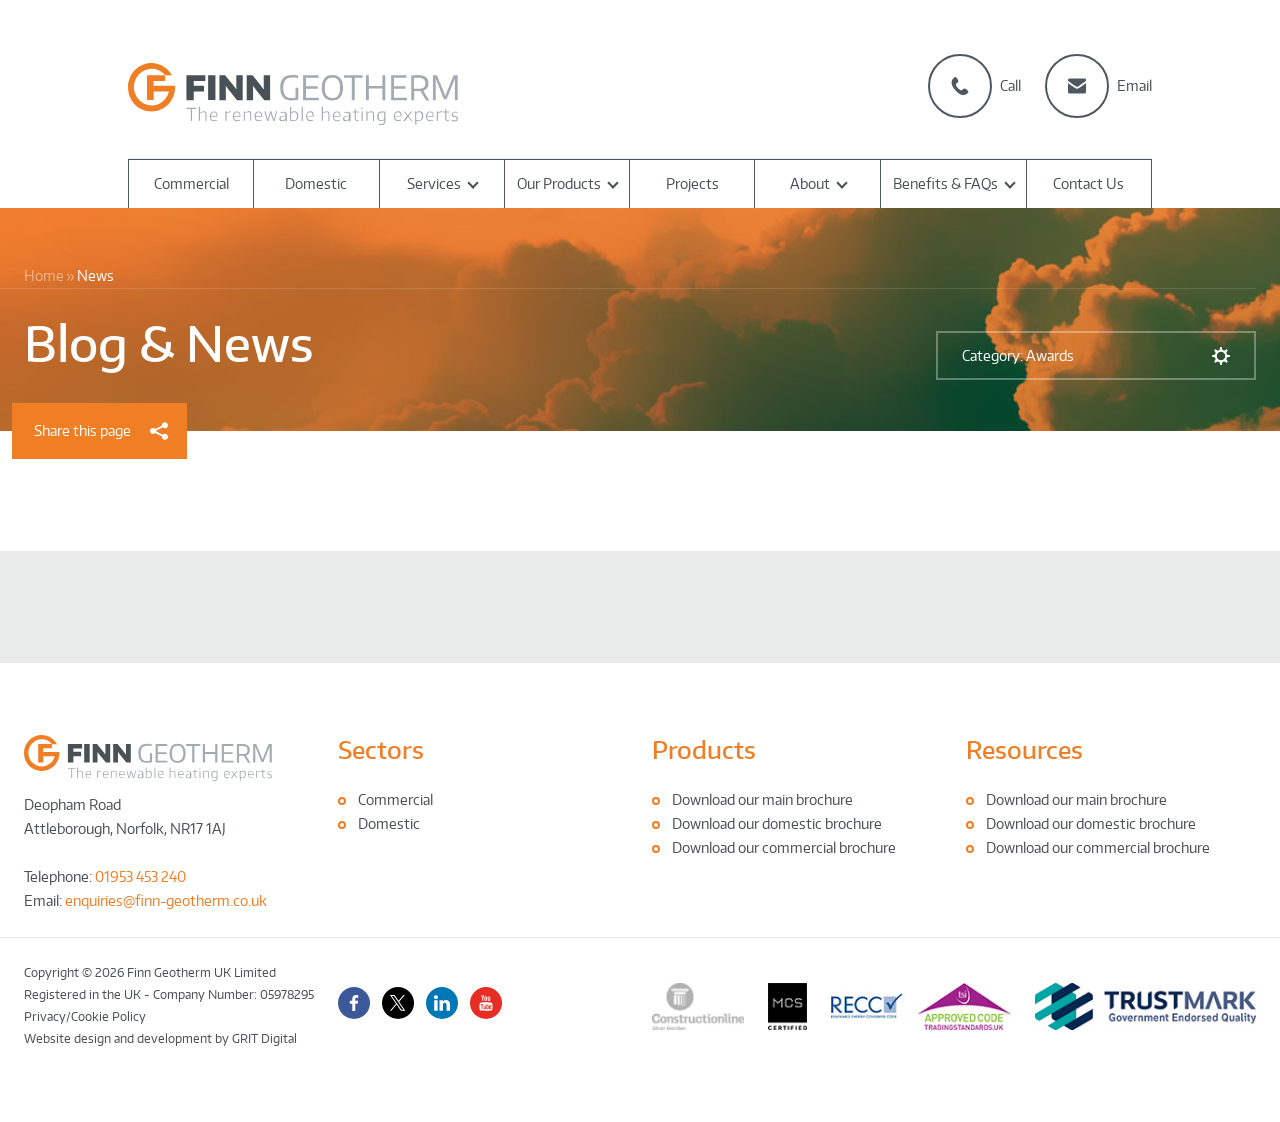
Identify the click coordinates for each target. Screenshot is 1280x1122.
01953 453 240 (140, 876)
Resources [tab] (1024, 749)
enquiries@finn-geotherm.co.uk (166, 900)
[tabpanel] (483, 812)
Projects (692, 183)
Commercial (191, 183)
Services (434, 183)
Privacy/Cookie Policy (85, 1016)
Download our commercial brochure (784, 847)
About (810, 183)
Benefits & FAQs (945, 183)
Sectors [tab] (381, 749)
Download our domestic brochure (777, 823)
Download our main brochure (762, 799)
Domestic (316, 183)
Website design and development (118, 1038)
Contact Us (1088, 183)
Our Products (559, 183)
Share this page (101, 431)
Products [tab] (704, 749)
